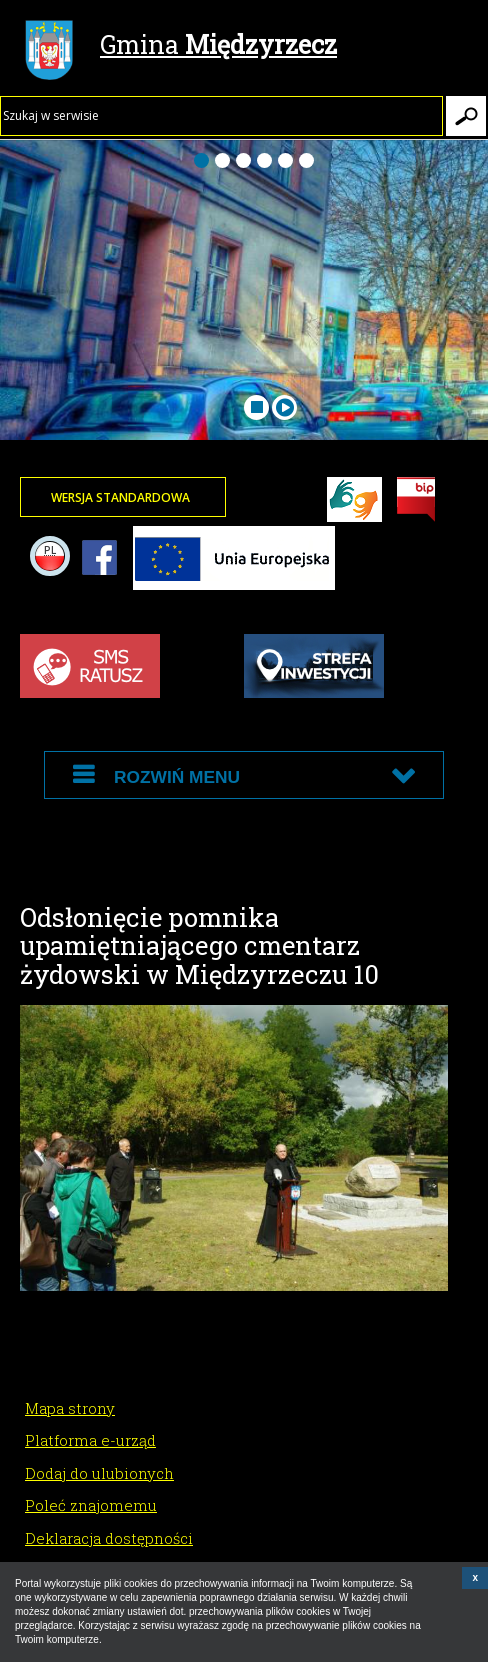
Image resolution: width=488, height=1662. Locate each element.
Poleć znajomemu (91, 1505)
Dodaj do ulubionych (99, 1473)
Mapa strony (70, 1408)
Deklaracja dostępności (109, 1538)
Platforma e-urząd (90, 1440)
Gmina (181, 47)
